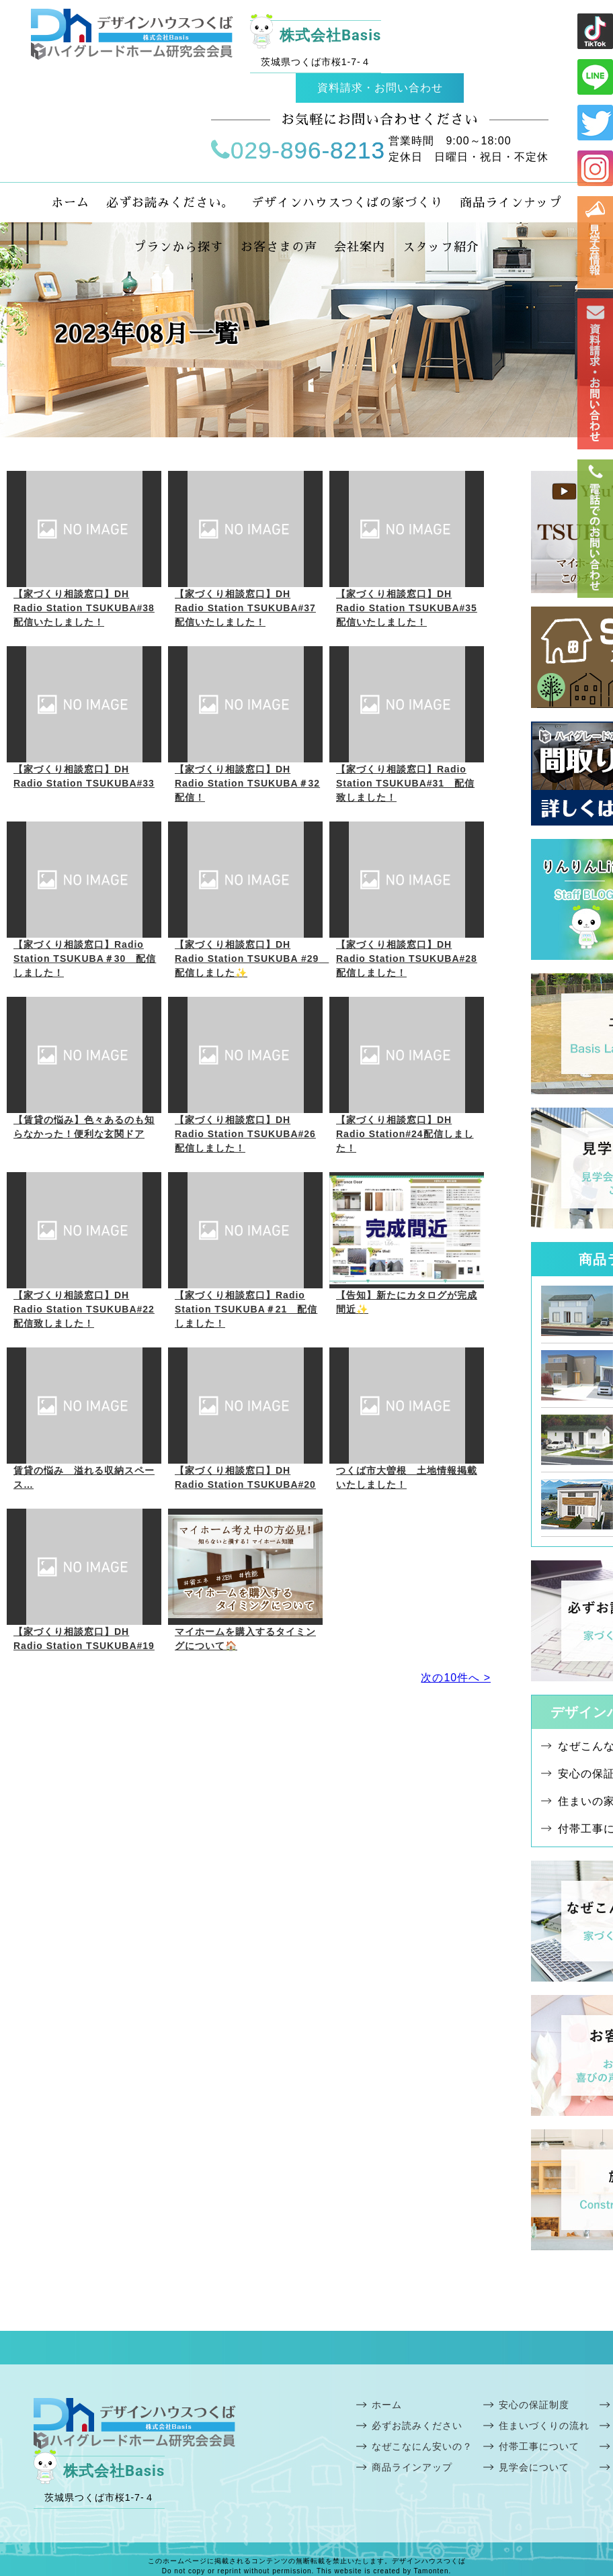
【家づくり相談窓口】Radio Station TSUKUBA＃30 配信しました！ (84, 958)
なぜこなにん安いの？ (422, 2446)
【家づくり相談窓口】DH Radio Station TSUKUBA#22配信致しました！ (84, 1309)
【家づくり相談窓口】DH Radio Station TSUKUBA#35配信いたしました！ (406, 607)
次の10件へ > (456, 1677)
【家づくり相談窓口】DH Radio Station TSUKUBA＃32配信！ (247, 783)
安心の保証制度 (534, 2404)
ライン (595, 31)
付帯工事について (539, 2446)
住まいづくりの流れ (544, 2425)
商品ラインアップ (412, 2467)
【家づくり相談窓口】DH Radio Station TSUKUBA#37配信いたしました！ (245, 607)
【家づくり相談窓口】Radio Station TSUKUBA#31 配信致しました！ (405, 783)
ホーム (387, 2404)
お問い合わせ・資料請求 (595, 373)
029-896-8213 (298, 150)
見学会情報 (595, 242)
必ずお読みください (417, 2425)
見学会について (534, 2467)
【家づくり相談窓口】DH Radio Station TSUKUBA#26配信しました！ (245, 1133)
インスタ (595, 168)
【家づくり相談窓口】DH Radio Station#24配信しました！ (405, 1133)
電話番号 (595, 528)
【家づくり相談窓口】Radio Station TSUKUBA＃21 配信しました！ (246, 1309)
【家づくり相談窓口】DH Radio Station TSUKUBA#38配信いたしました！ (84, 607)
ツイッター (595, 122)
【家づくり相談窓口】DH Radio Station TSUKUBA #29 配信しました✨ (252, 958)
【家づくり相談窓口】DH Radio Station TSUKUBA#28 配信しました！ (406, 958)
